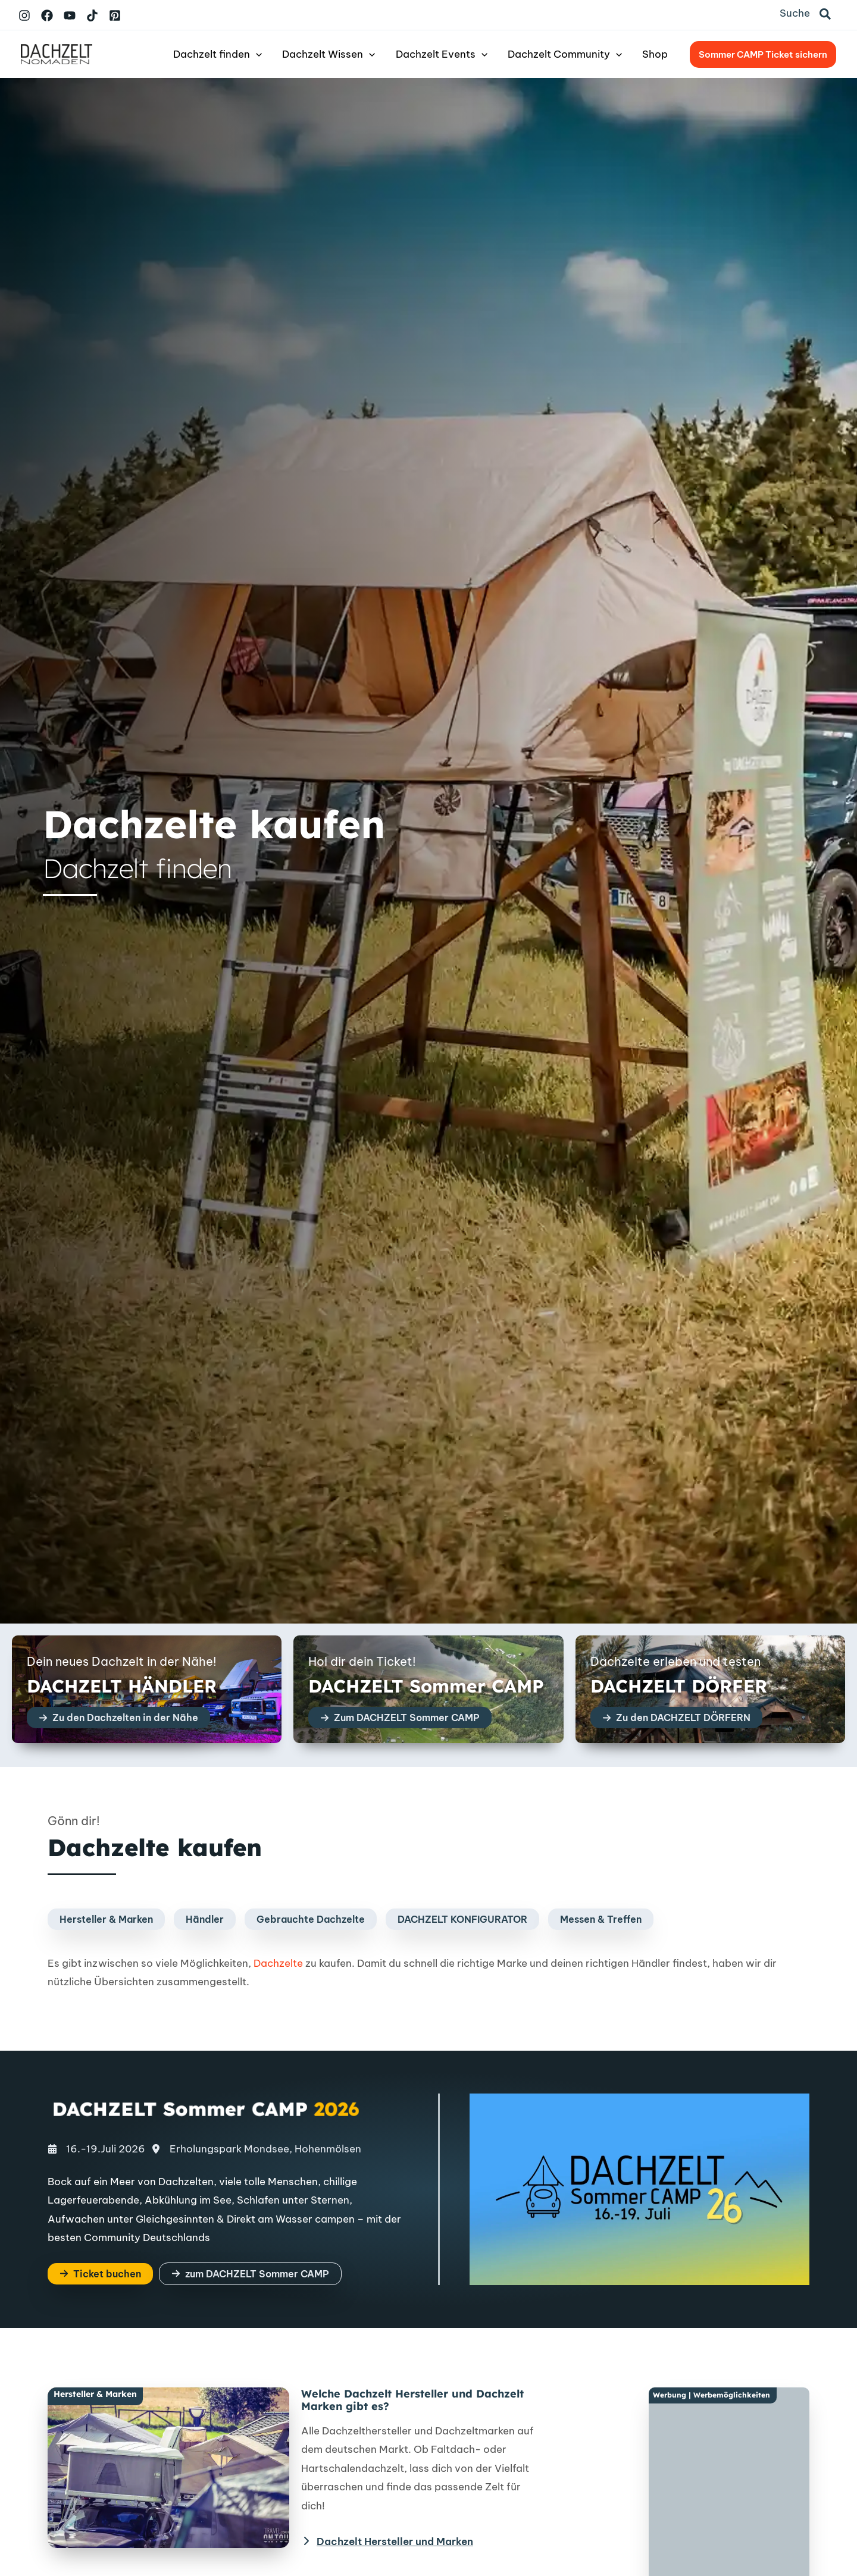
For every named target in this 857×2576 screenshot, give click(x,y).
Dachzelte (278, 1962)
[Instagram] (24, 15)
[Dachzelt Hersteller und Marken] (387, 2540)
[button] (826, 15)
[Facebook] (47, 15)
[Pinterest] (115, 15)
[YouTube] (70, 15)
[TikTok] (92, 15)
